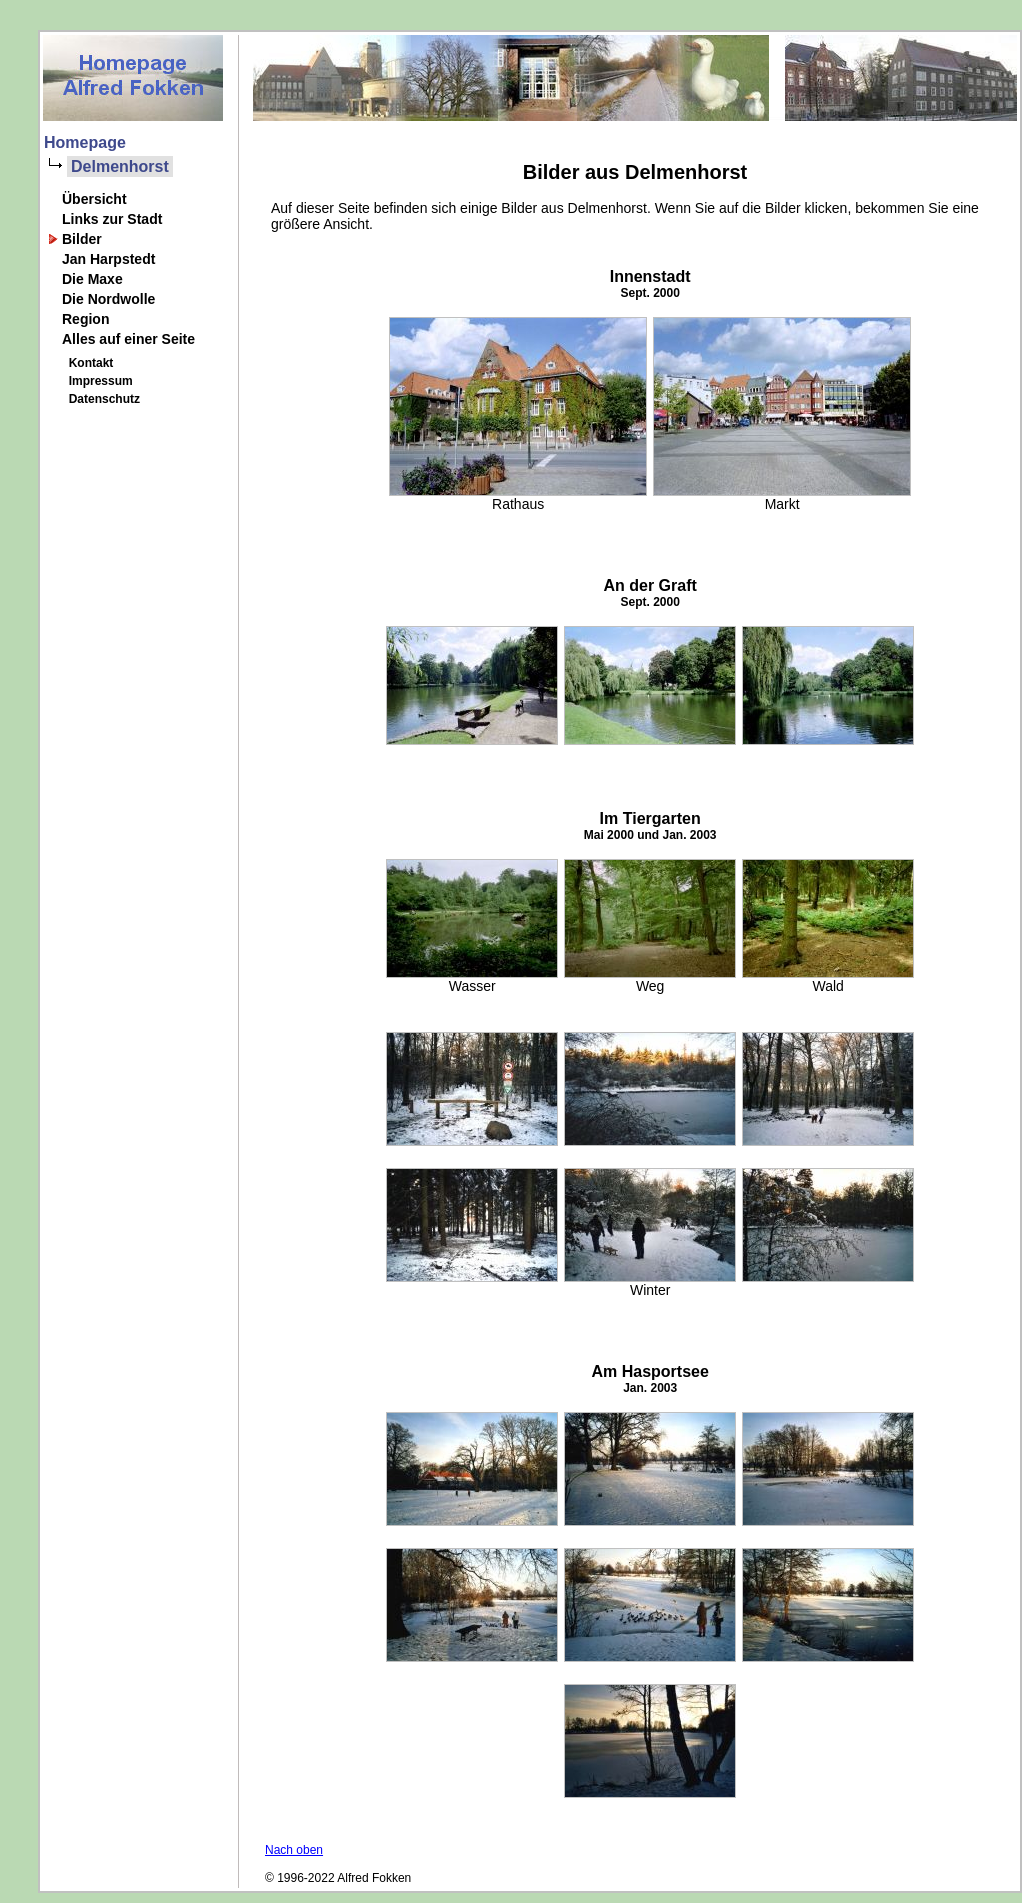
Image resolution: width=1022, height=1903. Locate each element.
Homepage (85, 142)
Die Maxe (92, 279)
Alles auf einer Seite (128, 339)
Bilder (82, 239)
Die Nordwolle (108, 299)
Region (85, 319)
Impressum (97, 381)
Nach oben (294, 1850)
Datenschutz (101, 399)
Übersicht (94, 199)
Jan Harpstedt (108, 259)
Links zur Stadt (112, 219)
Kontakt (87, 363)
